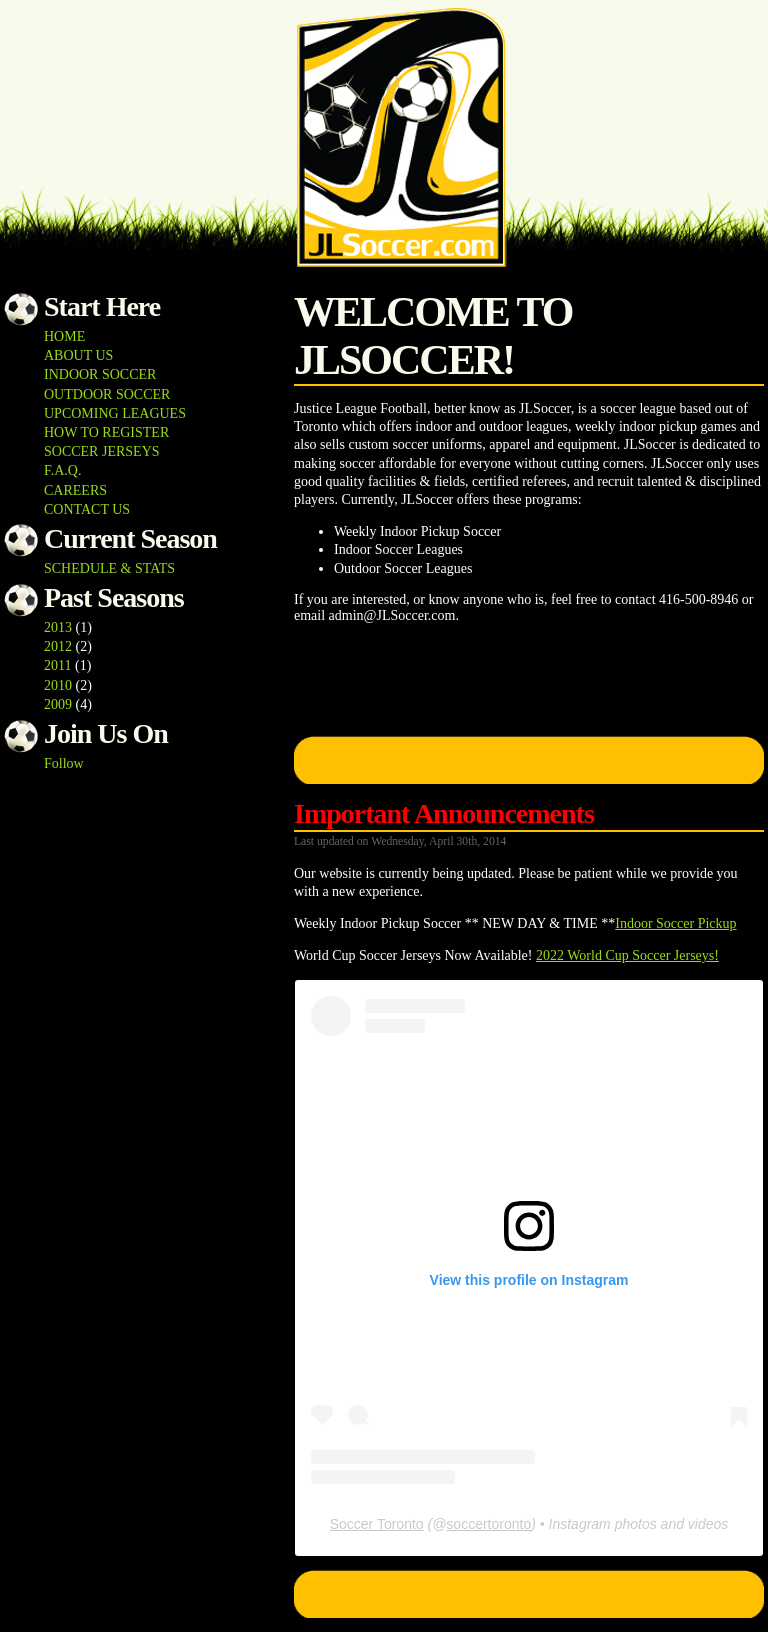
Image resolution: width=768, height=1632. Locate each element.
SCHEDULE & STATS (109, 568)
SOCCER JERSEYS (102, 451)
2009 (58, 704)
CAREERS (75, 490)
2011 (57, 665)
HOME (64, 336)
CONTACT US (87, 509)
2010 (58, 685)
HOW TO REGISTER (106, 432)
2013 (58, 627)
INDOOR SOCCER (100, 374)
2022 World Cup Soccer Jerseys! (627, 955)
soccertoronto (488, 1524)
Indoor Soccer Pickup (675, 923)
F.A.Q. (62, 470)
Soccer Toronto (377, 1524)
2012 (58, 646)
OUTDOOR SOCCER (107, 394)
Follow (64, 763)
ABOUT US (78, 355)
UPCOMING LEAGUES (115, 413)
